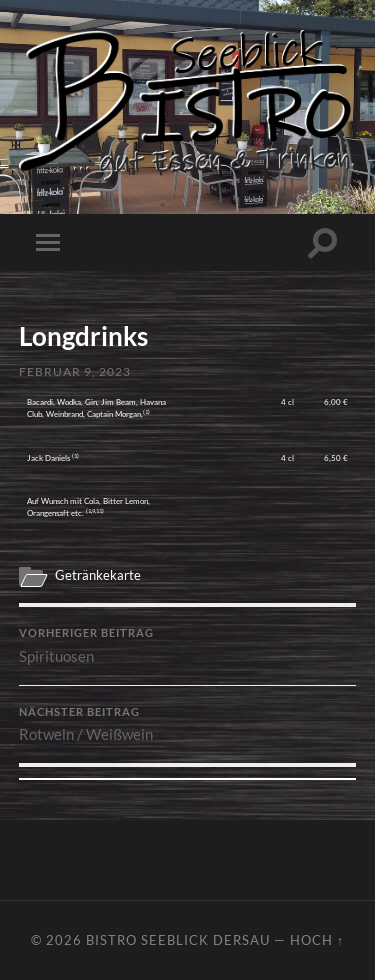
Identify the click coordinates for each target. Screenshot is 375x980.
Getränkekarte (98, 575)
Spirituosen (188, 646)
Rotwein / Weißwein (188, 725)
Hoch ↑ (317, 940)
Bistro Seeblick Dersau (178, 940)
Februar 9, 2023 (75, 371)
